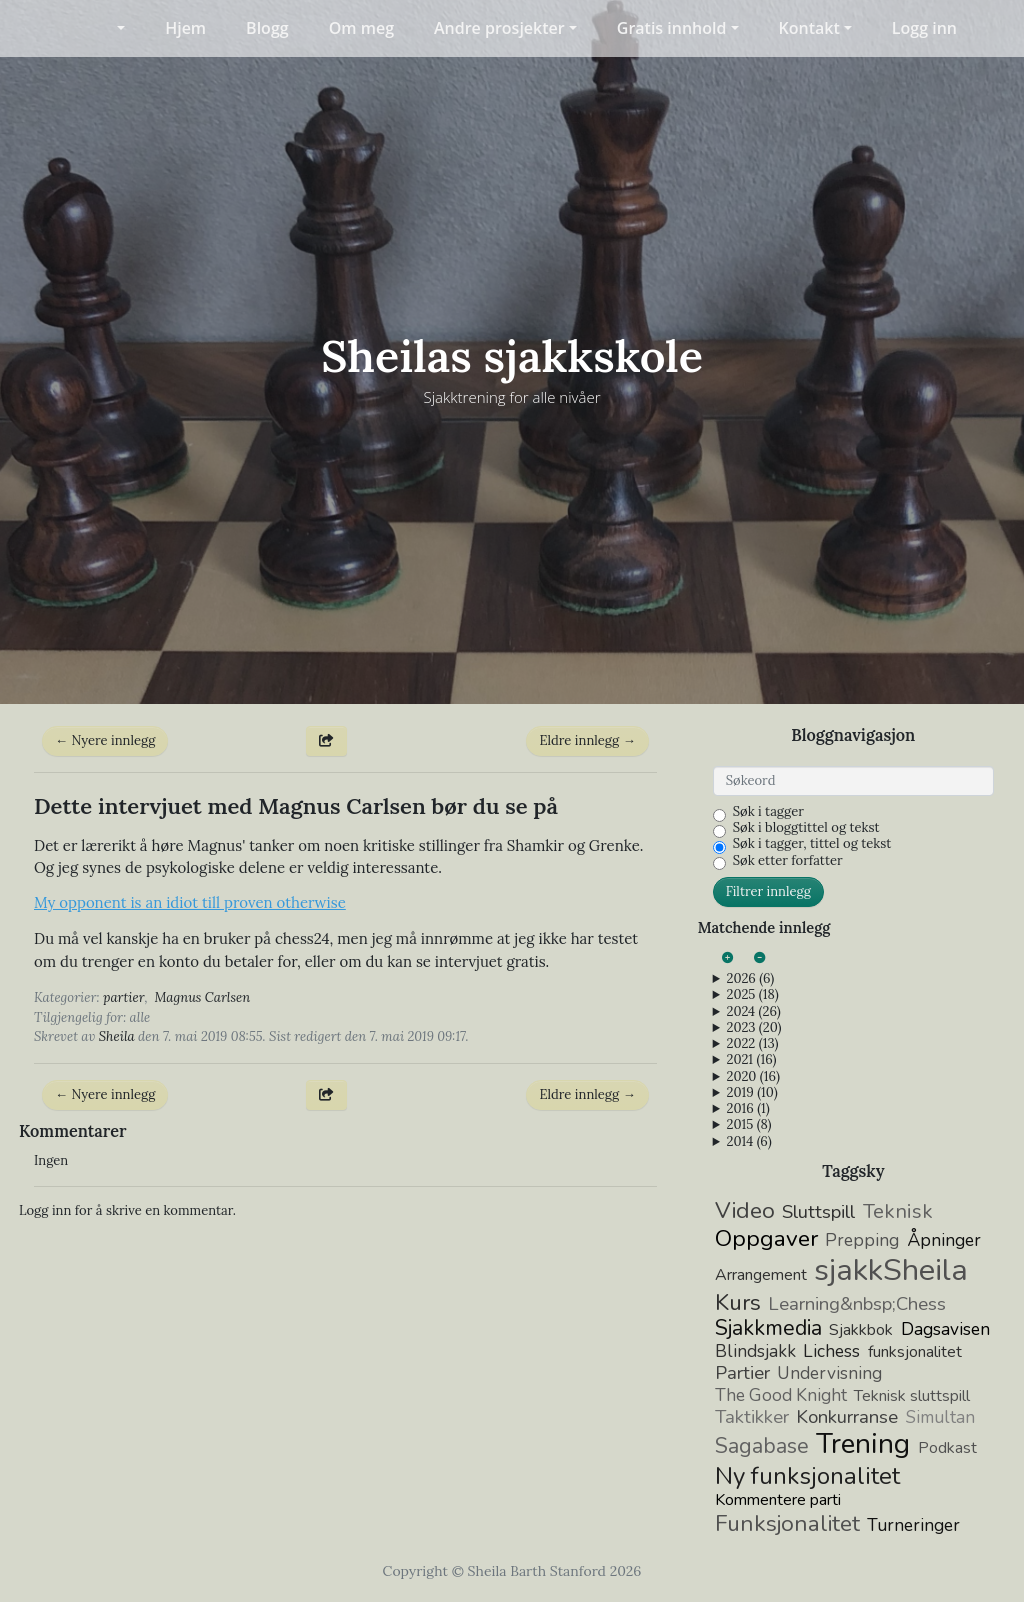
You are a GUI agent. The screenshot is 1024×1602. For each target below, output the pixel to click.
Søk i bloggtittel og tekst (806, 828)
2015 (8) (748, 1125)
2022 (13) (752, 1044)
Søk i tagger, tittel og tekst (812, 844)
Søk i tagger (768, 812)
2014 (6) (748, 1142)
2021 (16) (751, 1060)
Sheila (117, 1036)
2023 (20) (753, 1028)
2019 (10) (751, 1093)
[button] (108, 28)
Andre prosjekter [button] (499, 28)
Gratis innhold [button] (672, 28)
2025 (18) (752, 995)
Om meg (361, 28)
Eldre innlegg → (587, 740)
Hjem (185, 28)
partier (124, 997)
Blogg (267, 28)
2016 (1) (747, 1109)
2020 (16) (752, 1077)
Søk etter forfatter (788, 861)
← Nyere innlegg (105, 740)
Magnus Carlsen (203, 997)
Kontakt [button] (809, 28)
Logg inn (924, 28)
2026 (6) (750, 979)
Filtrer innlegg (768, 891)
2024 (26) (753, 1012)
